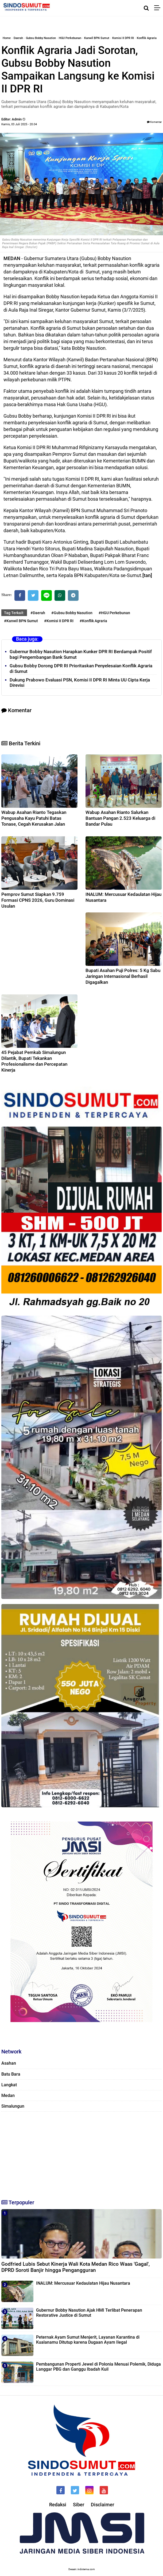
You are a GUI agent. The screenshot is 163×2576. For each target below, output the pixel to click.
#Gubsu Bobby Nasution (71, 613)
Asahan (8, 2063)
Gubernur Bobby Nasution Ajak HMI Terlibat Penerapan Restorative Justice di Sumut (89, 2313)
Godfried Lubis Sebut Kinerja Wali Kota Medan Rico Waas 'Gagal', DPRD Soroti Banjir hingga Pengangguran (75, 2267)
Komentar (154, 121)
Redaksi (57, 2504)
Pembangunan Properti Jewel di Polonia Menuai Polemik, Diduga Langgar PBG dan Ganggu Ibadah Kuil (98, 2367)
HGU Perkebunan (70, 38)
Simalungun (12, 2106)
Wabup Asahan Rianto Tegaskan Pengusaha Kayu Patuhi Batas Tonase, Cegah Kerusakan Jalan (33, 818)
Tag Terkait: (14, 613)
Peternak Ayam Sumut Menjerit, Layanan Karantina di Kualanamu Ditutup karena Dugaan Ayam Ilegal (87, 2340)
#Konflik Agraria (93, 621)
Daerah (18, 38)
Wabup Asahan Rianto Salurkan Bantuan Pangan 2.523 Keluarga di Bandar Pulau (120, 818)
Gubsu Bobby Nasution (41, 38)
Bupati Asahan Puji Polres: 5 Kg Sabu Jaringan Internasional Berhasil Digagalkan (123, 976)
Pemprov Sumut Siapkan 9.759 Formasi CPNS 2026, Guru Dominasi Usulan (37, 900)
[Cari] (146, 8)
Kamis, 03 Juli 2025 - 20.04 (19, 124)
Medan (8, 2095)
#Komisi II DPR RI (58, 621)
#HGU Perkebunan (114, 613)
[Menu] (158, 8)
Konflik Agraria (147, 38)
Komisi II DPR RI (123, 38)
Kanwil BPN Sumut (96, 38)
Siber (78, 2504)
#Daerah (37, 613)
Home (7, 38)
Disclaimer (102, 2504)
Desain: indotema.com (81, 2569)
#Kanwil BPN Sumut (21, 621)
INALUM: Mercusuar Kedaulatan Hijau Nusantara (83, 2283)
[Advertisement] (81, 2153)
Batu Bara (10, 2074)
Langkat (9, 2084)
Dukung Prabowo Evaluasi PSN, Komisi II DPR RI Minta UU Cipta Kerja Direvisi (80, 682)
